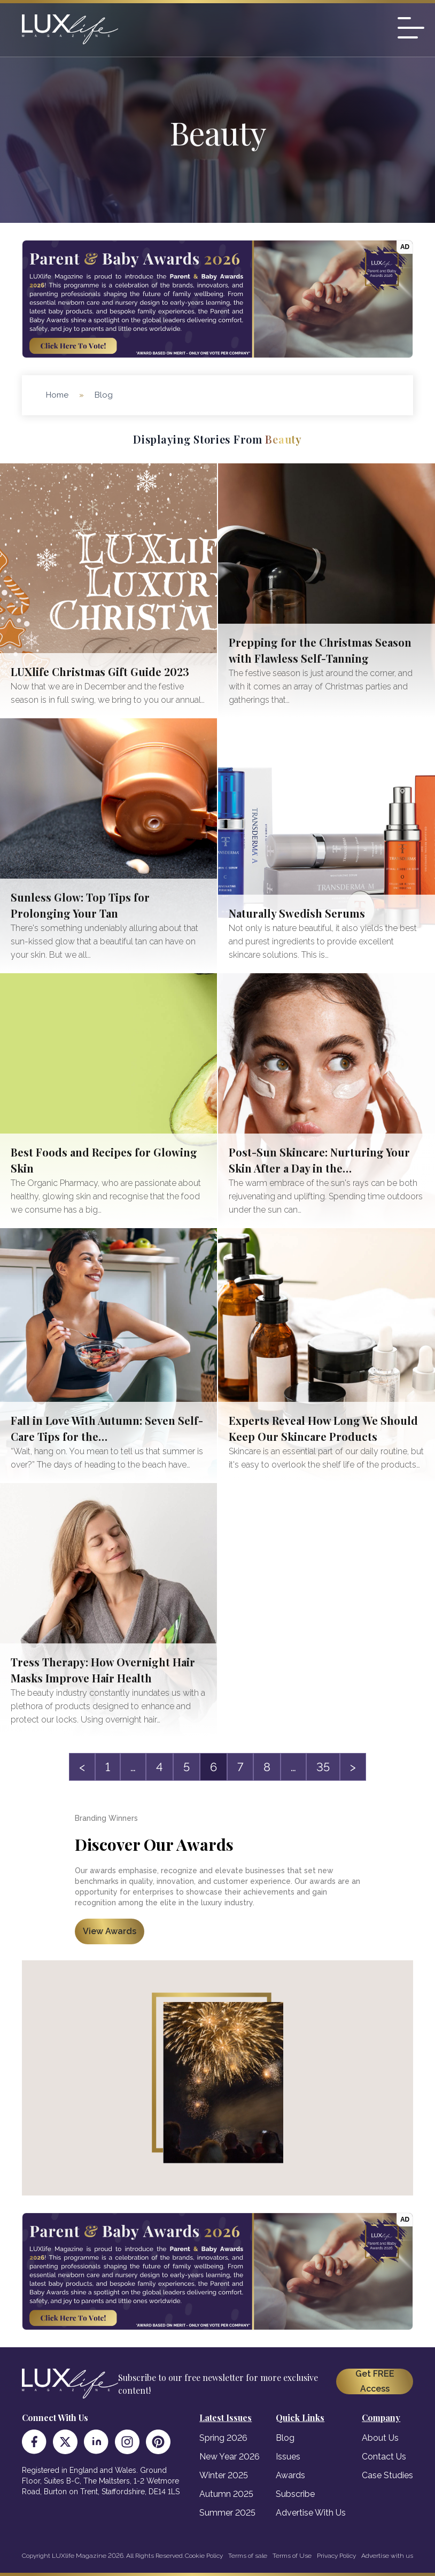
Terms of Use (292, 2555)
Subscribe (295, 2494)
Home (57, 395)
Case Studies (387, 2475)
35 (323, 1767)
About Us (380, 2438)
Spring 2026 (223, 2438)
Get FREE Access (374, 2381)
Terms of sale (247, 2555)
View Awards (109, 1931)
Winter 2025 (223, 2475)
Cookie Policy (204, 2555)
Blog (285, 2438)
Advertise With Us (311, 2513)
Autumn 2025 (226, 2494)
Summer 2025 (227, 2513)
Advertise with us (387, 2555)
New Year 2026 (229, 2456)
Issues (288, 2456)
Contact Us (384, 2456)
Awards (290, 2475)
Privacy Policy (336, 2555)
